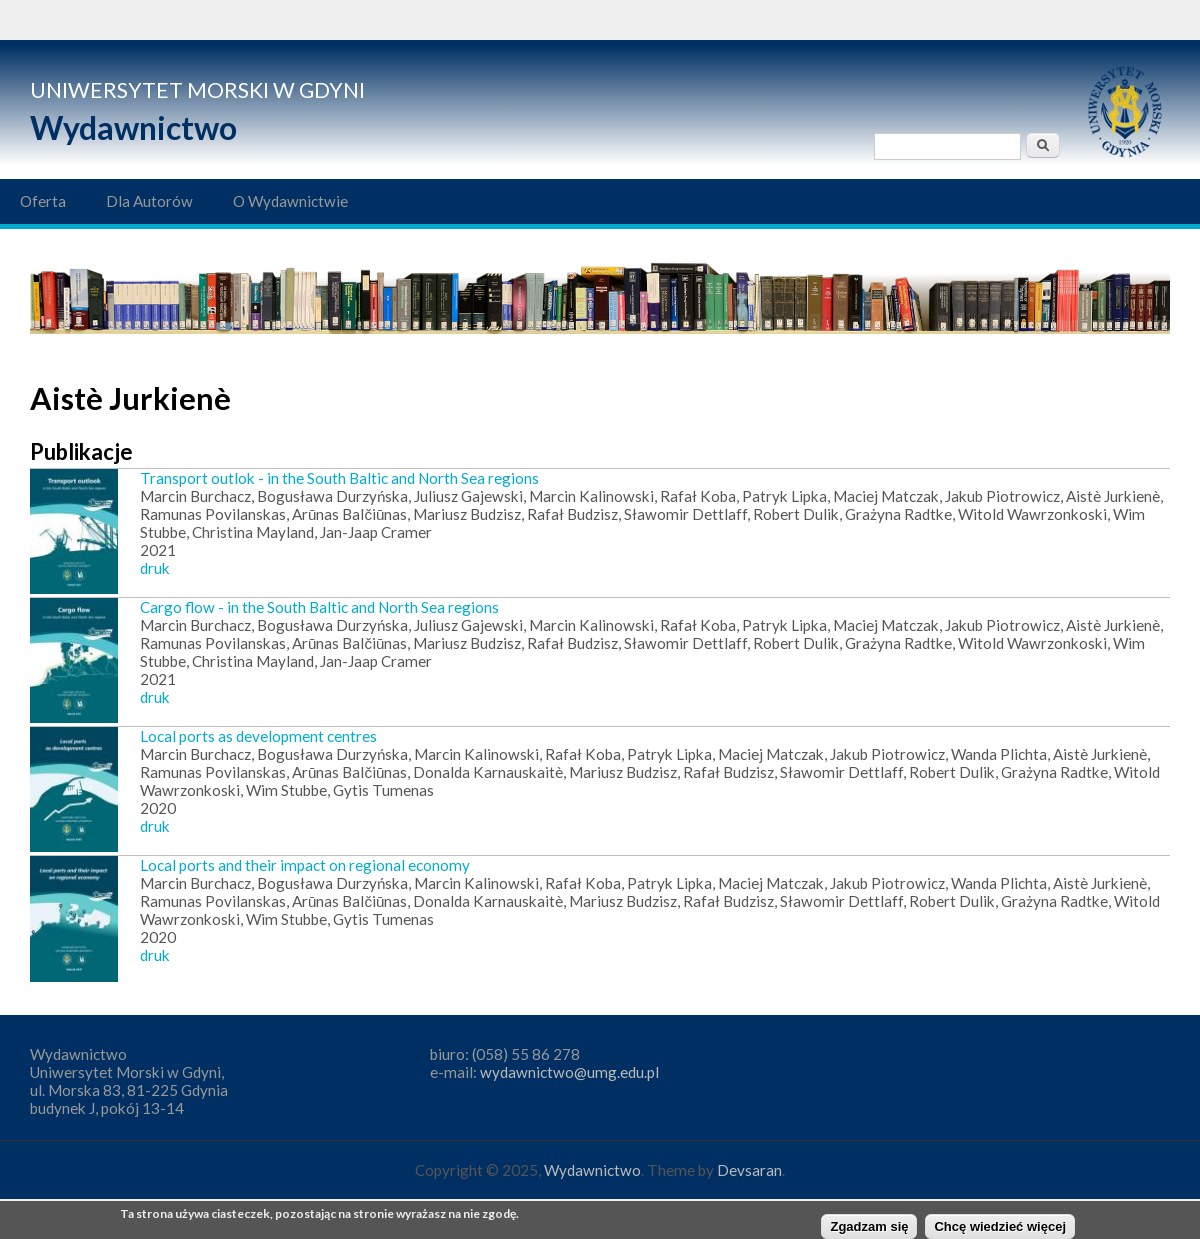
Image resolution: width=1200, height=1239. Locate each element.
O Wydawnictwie (290, 201)
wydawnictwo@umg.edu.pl (569, 1072)
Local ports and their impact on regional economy (305, 865)
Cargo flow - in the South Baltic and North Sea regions (319, 607)
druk (155, 568)
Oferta (43, 201)
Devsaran (749, 1170)
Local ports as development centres (258, 736)
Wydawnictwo (133, 127)
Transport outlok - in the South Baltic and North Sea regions (339, 478)
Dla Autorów (149, 201)
